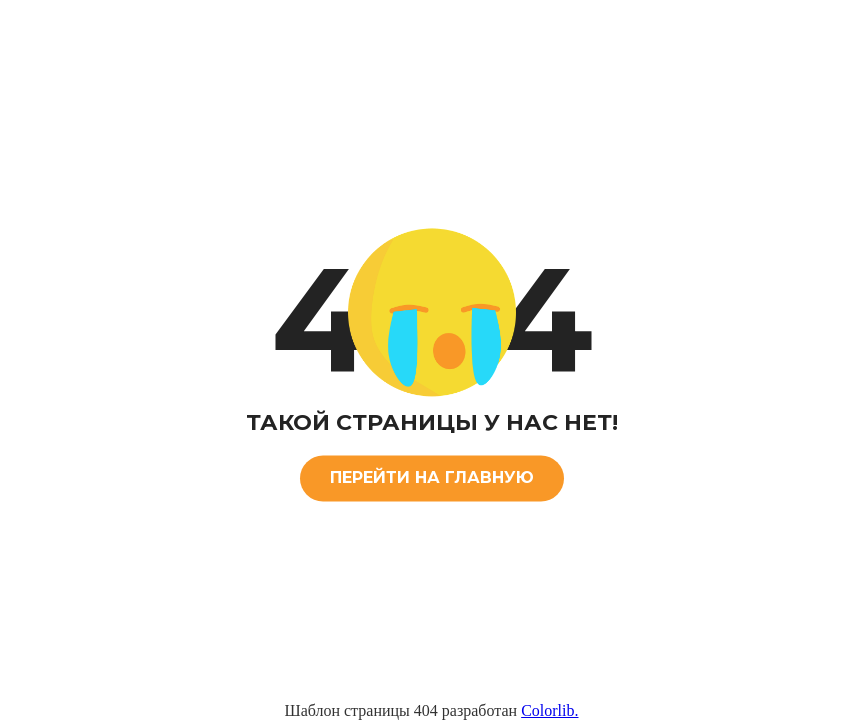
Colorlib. (549, 710)
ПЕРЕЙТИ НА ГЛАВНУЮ (432, 477)
